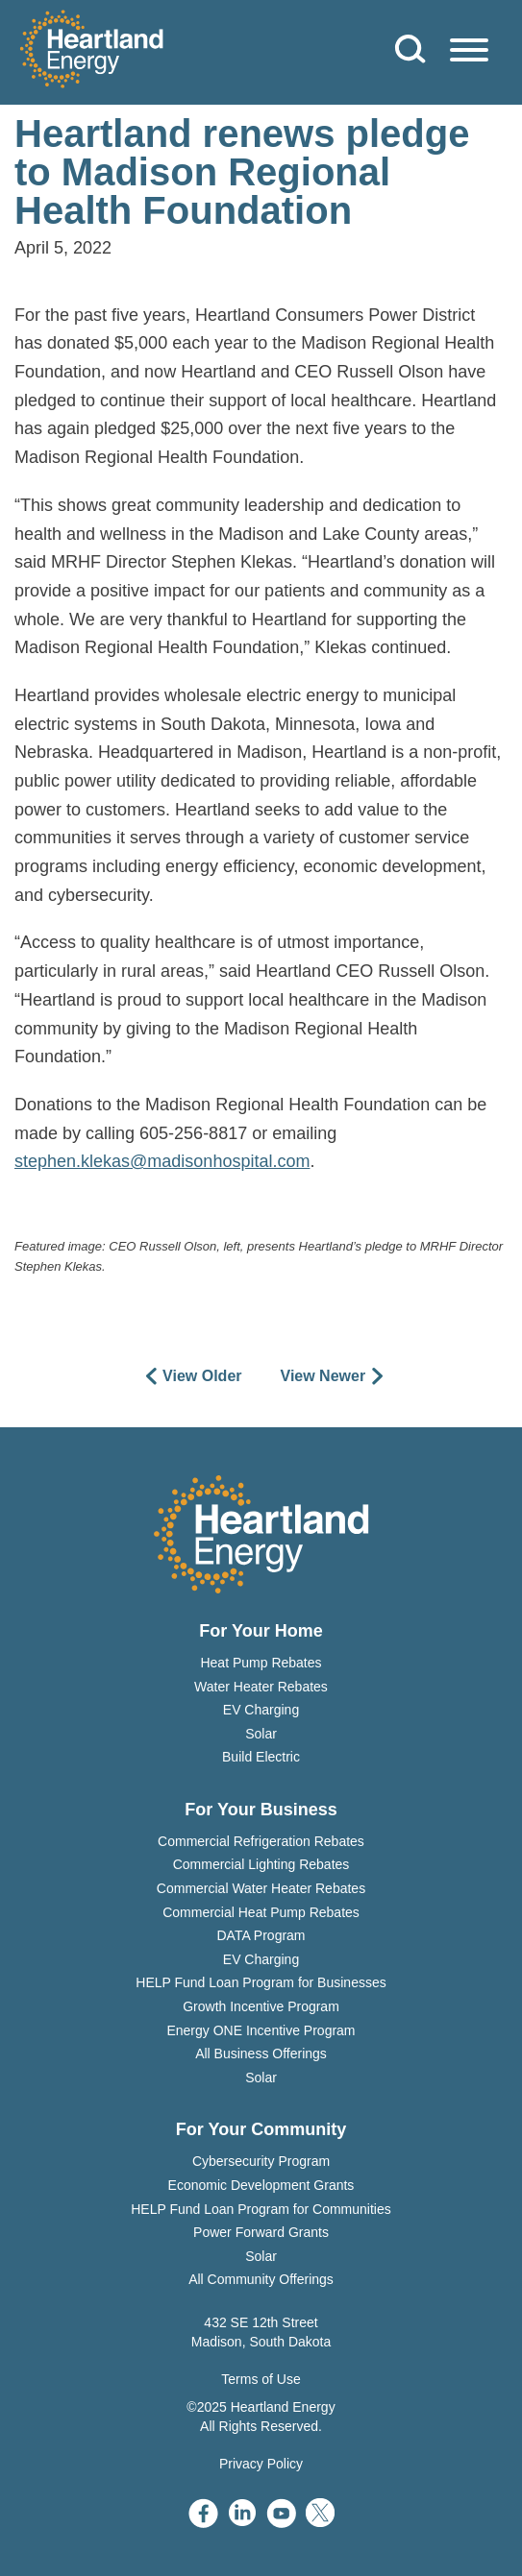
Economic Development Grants (261, 2185)
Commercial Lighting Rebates (261, 1864)
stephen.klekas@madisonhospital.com (162, 1161)
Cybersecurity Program (261, 2161)
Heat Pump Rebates (260, 1662)
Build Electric (261, 1756)
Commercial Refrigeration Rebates (261, 1841)
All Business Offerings (261, 2053)
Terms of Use (260, 2379)
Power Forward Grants (261, 2232)
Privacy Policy (261, 2463)
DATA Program (260, 1935)
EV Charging (261, 1709)
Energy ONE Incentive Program (260, 2030)
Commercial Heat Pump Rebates (261, 1912)
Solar (261, 1733)
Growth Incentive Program (261, 2006)
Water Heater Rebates (261, 1686)
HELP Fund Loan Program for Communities (261, 2209)
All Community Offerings (261, 2279)
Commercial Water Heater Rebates (261, 1888)
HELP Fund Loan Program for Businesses (260, 1982)
